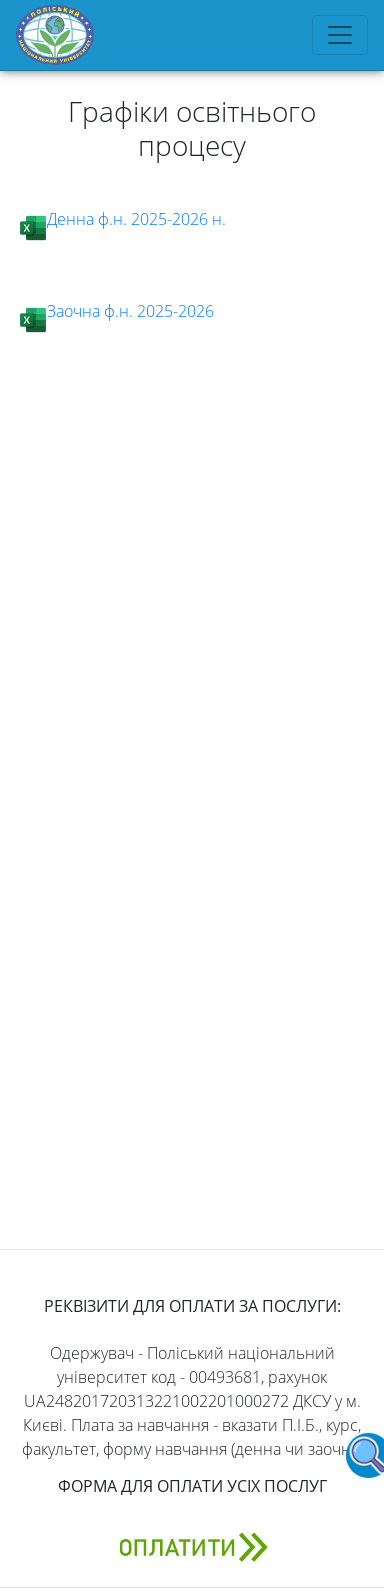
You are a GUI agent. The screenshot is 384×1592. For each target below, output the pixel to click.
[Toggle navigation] (340, 35)
